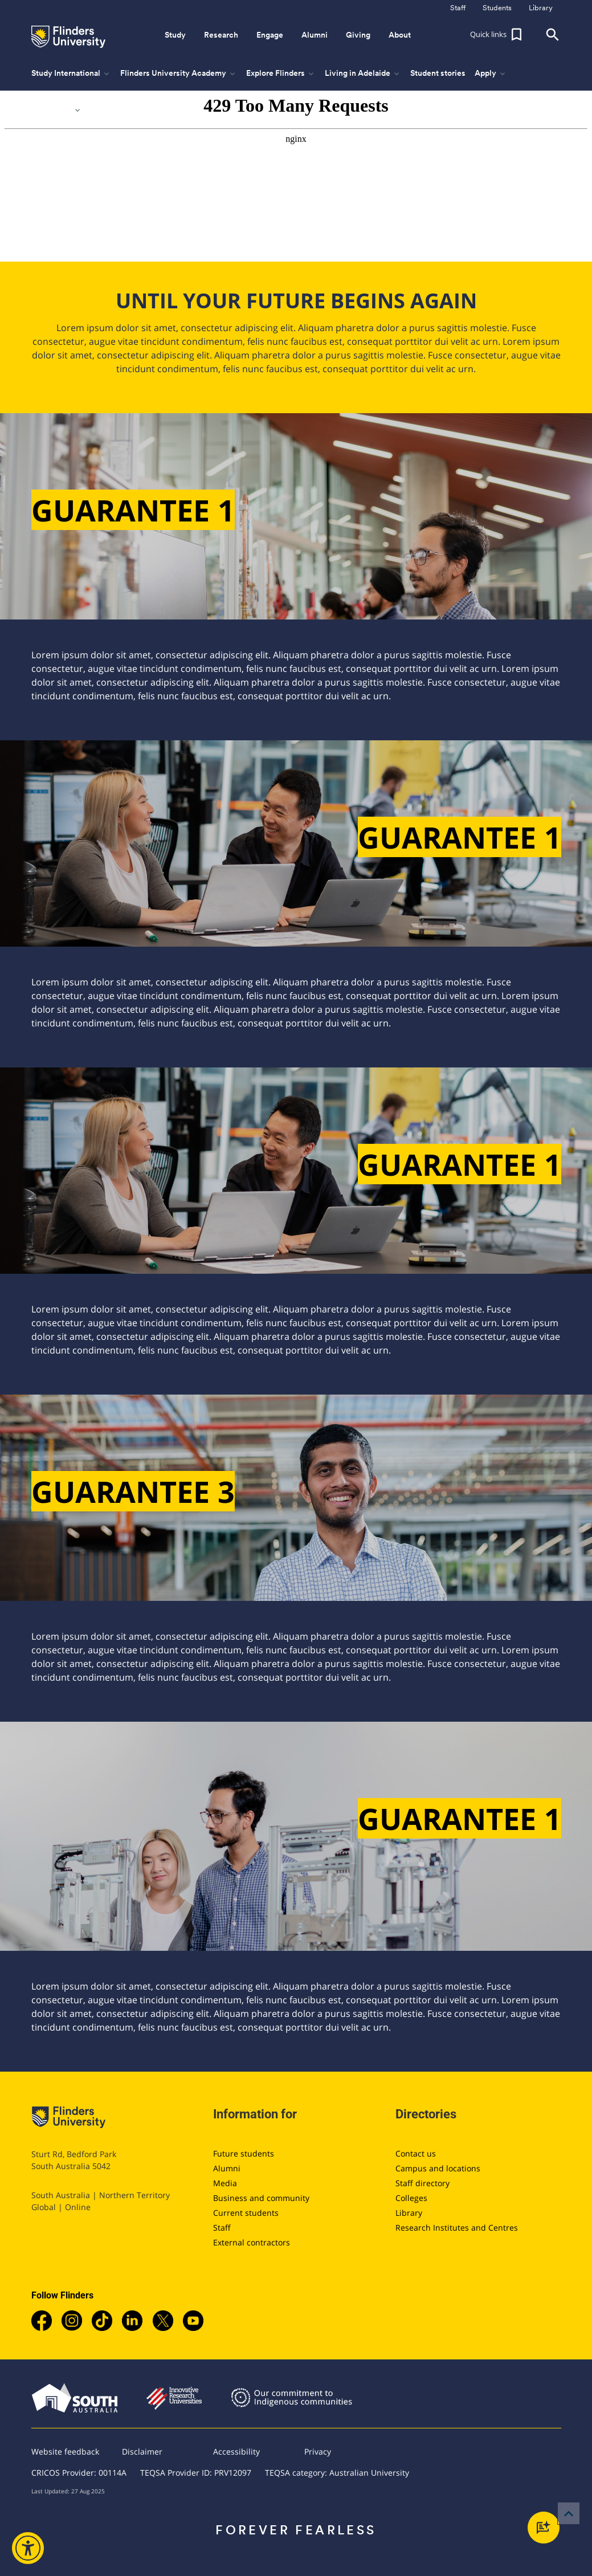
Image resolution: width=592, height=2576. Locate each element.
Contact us (415, 2153)
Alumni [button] (314, 34)
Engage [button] (269, 34)
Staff (222, 2227)
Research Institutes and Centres (456, 2227)
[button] (497, 35)
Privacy (317, 2451)
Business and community (261, 2197)
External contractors (251, 2242)
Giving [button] (358, 34)
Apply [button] (491, 73)
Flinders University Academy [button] (178, 73)
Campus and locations (437, 2168)
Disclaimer (142, 2451)
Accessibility (236, 2451)
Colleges (411, 2197)
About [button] (400, 34)
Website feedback (65, 2451)
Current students (246, 2212)
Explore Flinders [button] (281, 73)
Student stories (438, 73)
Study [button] (175, 34)
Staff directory (422, 2183)
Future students (243, 2153)
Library (408, 2212)
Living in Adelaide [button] (363, 73)
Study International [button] (71, 73)
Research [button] (221, 34)
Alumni (226, 2168)
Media (225, 2183)
